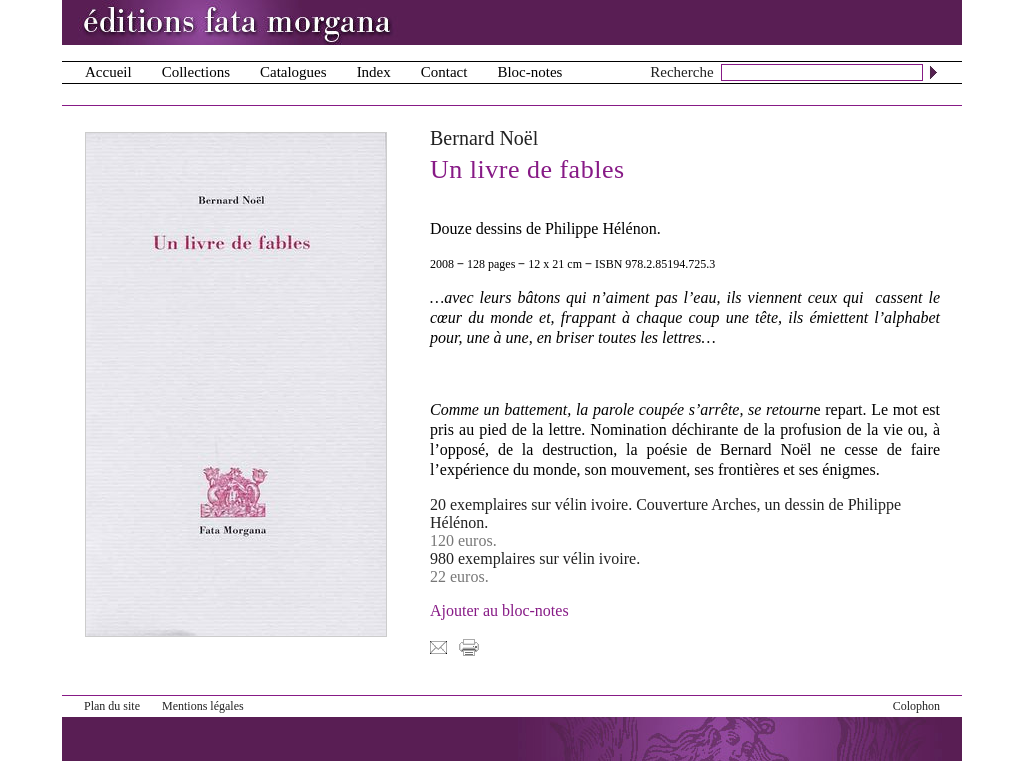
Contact (444, 72)
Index (374, 72)
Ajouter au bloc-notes (499, 610)
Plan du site (112, 706)
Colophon (916, 706)
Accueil (108, 72)
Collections (196, 72)
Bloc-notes (529, 72)
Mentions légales (203, 706)
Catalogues (293, 72)
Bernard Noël (484, 138)
